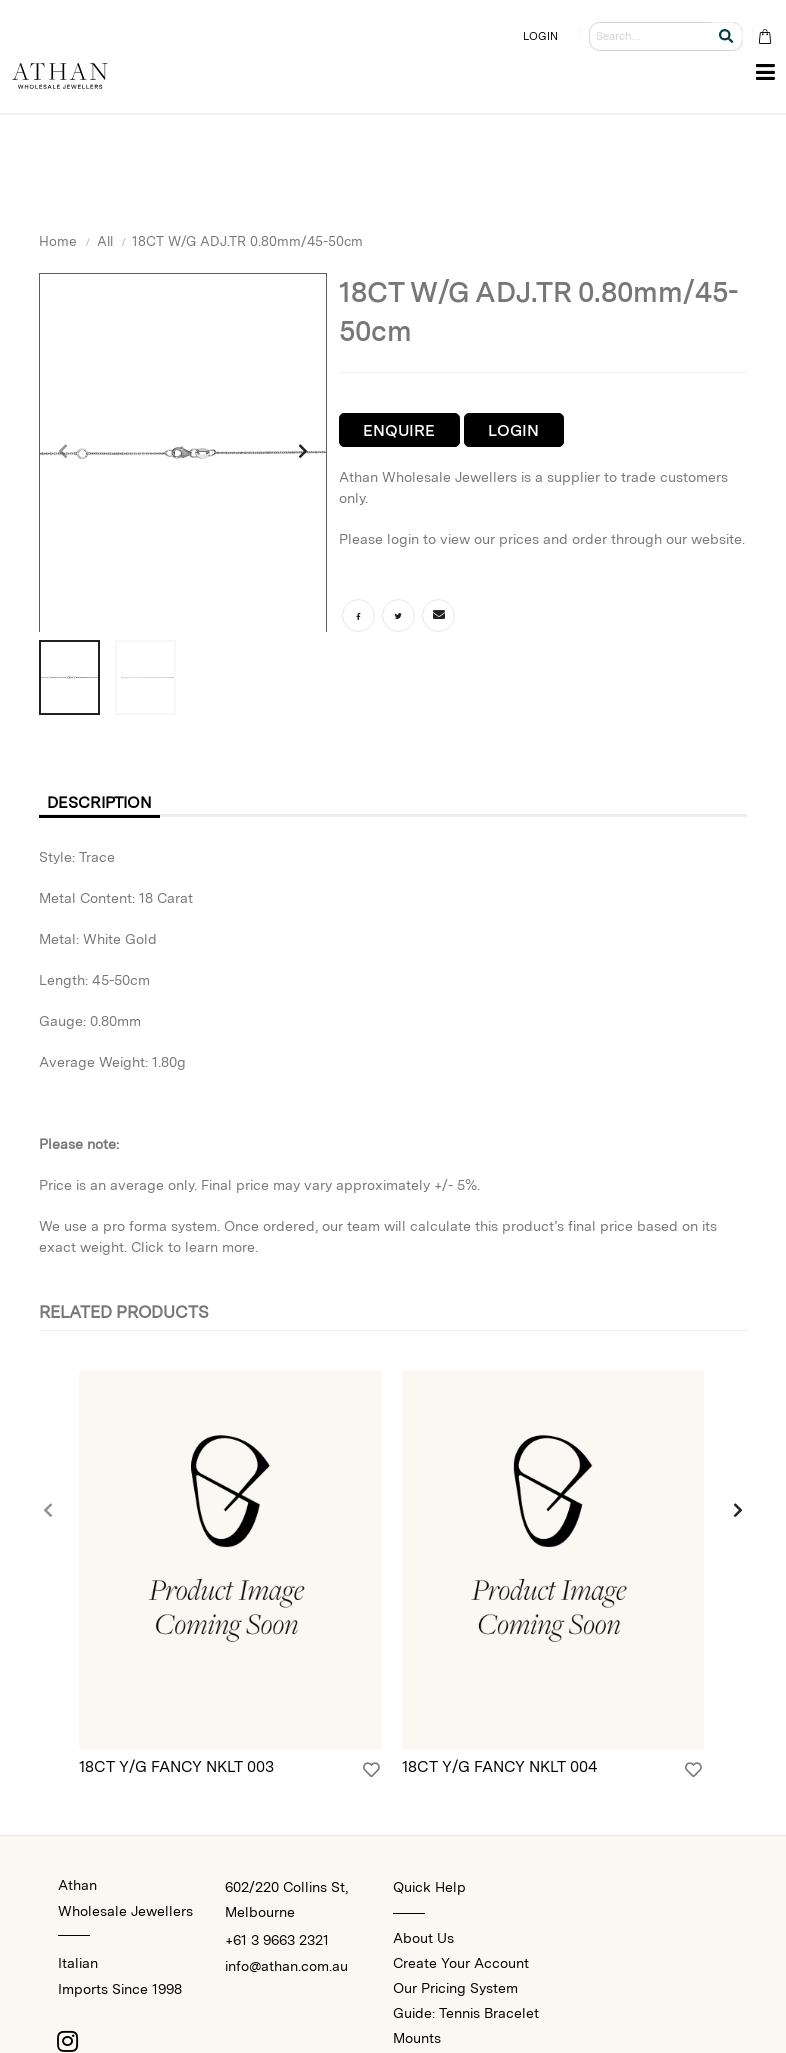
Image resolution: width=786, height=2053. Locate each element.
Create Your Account (461, 1964)
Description (101, 802)
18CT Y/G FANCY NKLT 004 (500, 1767)
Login (513, 430)
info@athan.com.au (286, 1967)
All (105, 241)
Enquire (399, 430)
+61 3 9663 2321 (277, 1941)
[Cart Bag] (764, 36)
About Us (423, 1939)
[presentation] (64, 453)
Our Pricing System (455, 1989)
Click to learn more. (194, 1247)
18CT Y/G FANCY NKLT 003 (176, 1767)
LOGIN (541, 36)
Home (58, 241)
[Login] (371, 1771)
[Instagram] (68, 2042)
